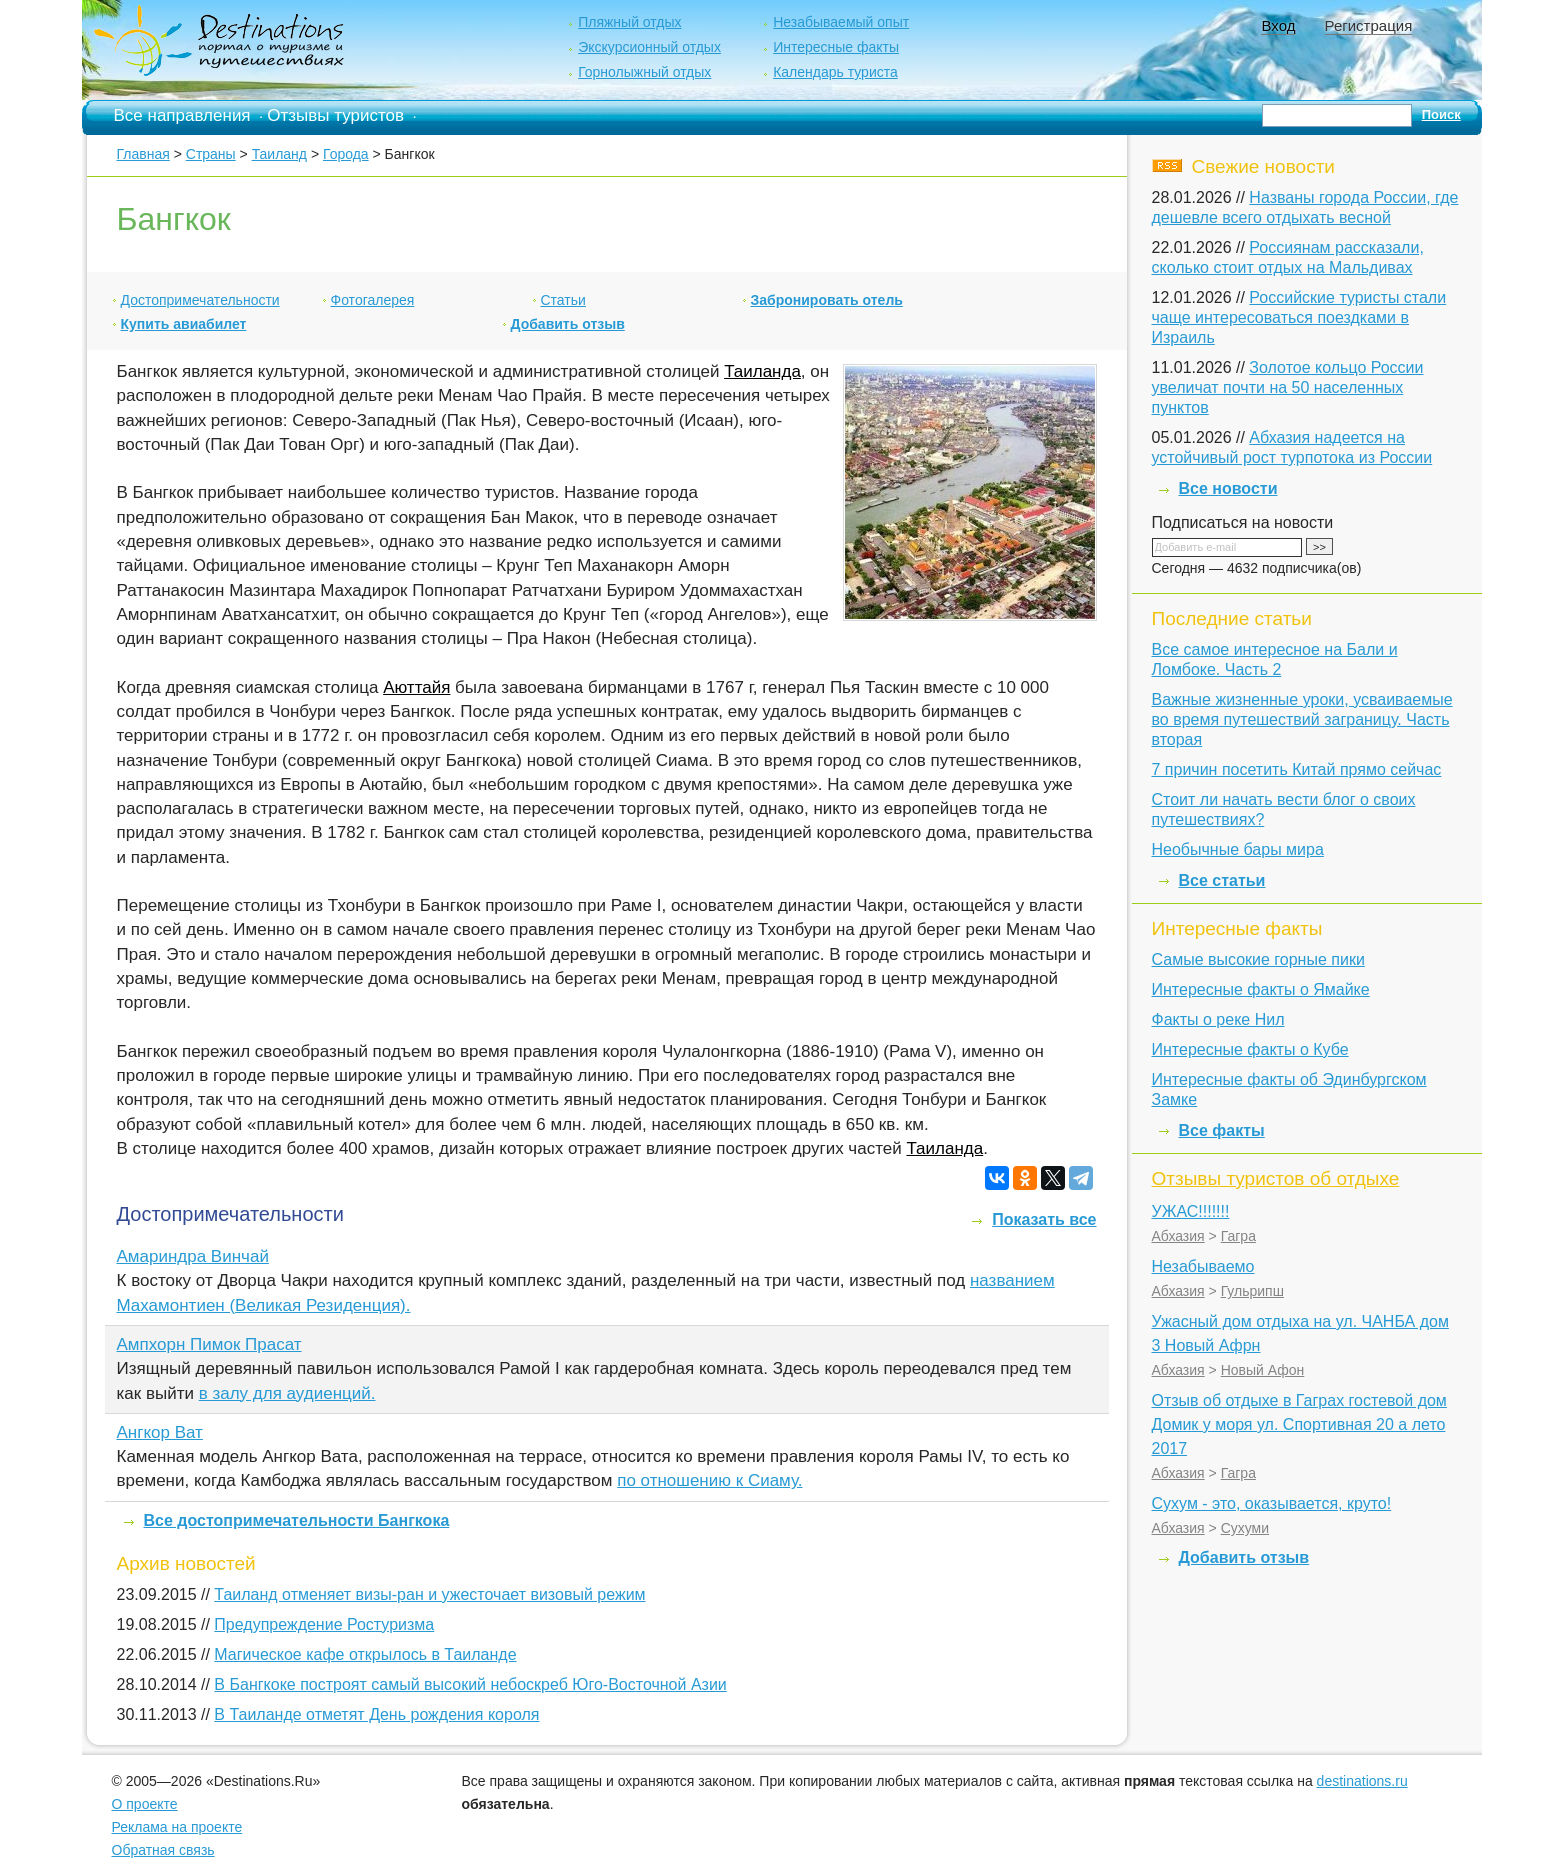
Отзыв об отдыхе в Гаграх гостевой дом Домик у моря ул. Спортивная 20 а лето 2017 (1299, 1424)
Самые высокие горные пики (1258, 959)
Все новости (1228, 488)
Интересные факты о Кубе (1250, 1049)
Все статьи (1222, 880)
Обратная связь (163, 1850)
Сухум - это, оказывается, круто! (1272, 1503)
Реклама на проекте (177, 1827)
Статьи (563, 300)
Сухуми (1245, 1528)
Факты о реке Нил (1218, 1019)
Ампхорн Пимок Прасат (209, 1344)
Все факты (1222, 1130)
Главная (143, 154)
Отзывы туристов (335, 115)
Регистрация (1369, 25)
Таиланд (279, 154)
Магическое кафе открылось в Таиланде (365, 1654)
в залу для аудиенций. (287, 1393)
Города (346, 154)
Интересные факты (836, 47)
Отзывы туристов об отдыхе (1276, 1178)
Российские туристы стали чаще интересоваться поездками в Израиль (1299, 317)
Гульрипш (1252, 1291)
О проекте (145, 1804)
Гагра (1238, 1236)
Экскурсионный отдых (649, 47)
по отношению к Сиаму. (709, 1480)
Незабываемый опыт (841, 22)
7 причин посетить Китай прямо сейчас (1297, 769)
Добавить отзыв (568, 324)
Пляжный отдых (629, 22)
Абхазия (1178, 1236)
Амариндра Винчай (193, 1256)
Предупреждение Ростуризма (324, 1624)
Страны (211, 154)
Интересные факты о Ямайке (1261, 989)
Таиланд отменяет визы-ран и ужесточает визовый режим (429, 1594)
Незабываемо (1203, 1266)
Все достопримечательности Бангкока (297, 1520)
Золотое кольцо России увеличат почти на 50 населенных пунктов (1288, 387)
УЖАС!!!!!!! (1191, 1211)
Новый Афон (1263, 1370)
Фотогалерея (373, 300)
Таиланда (762, 371)
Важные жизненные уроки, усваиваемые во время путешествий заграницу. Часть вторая (1302, 719)
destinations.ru (1362, 1781)
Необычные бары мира (1238, 849)
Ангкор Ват (160, 1432)
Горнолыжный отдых (644, 72)
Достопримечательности (200, 300)
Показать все (1044, 1219)
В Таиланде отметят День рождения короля (376, 1714)
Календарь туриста (835, 72)
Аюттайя (416, 687)
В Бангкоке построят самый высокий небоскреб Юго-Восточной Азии (470, 1684)
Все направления (182, 115)
